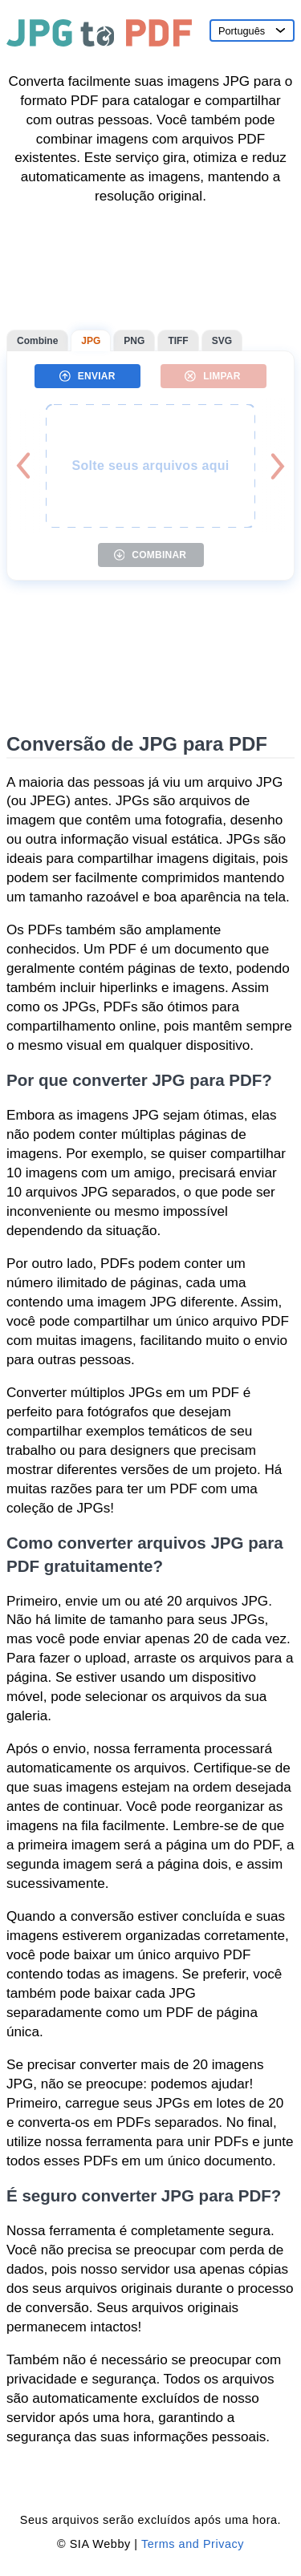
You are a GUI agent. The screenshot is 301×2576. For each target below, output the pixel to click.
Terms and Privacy (192, 2544)
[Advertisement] (150, 268)
